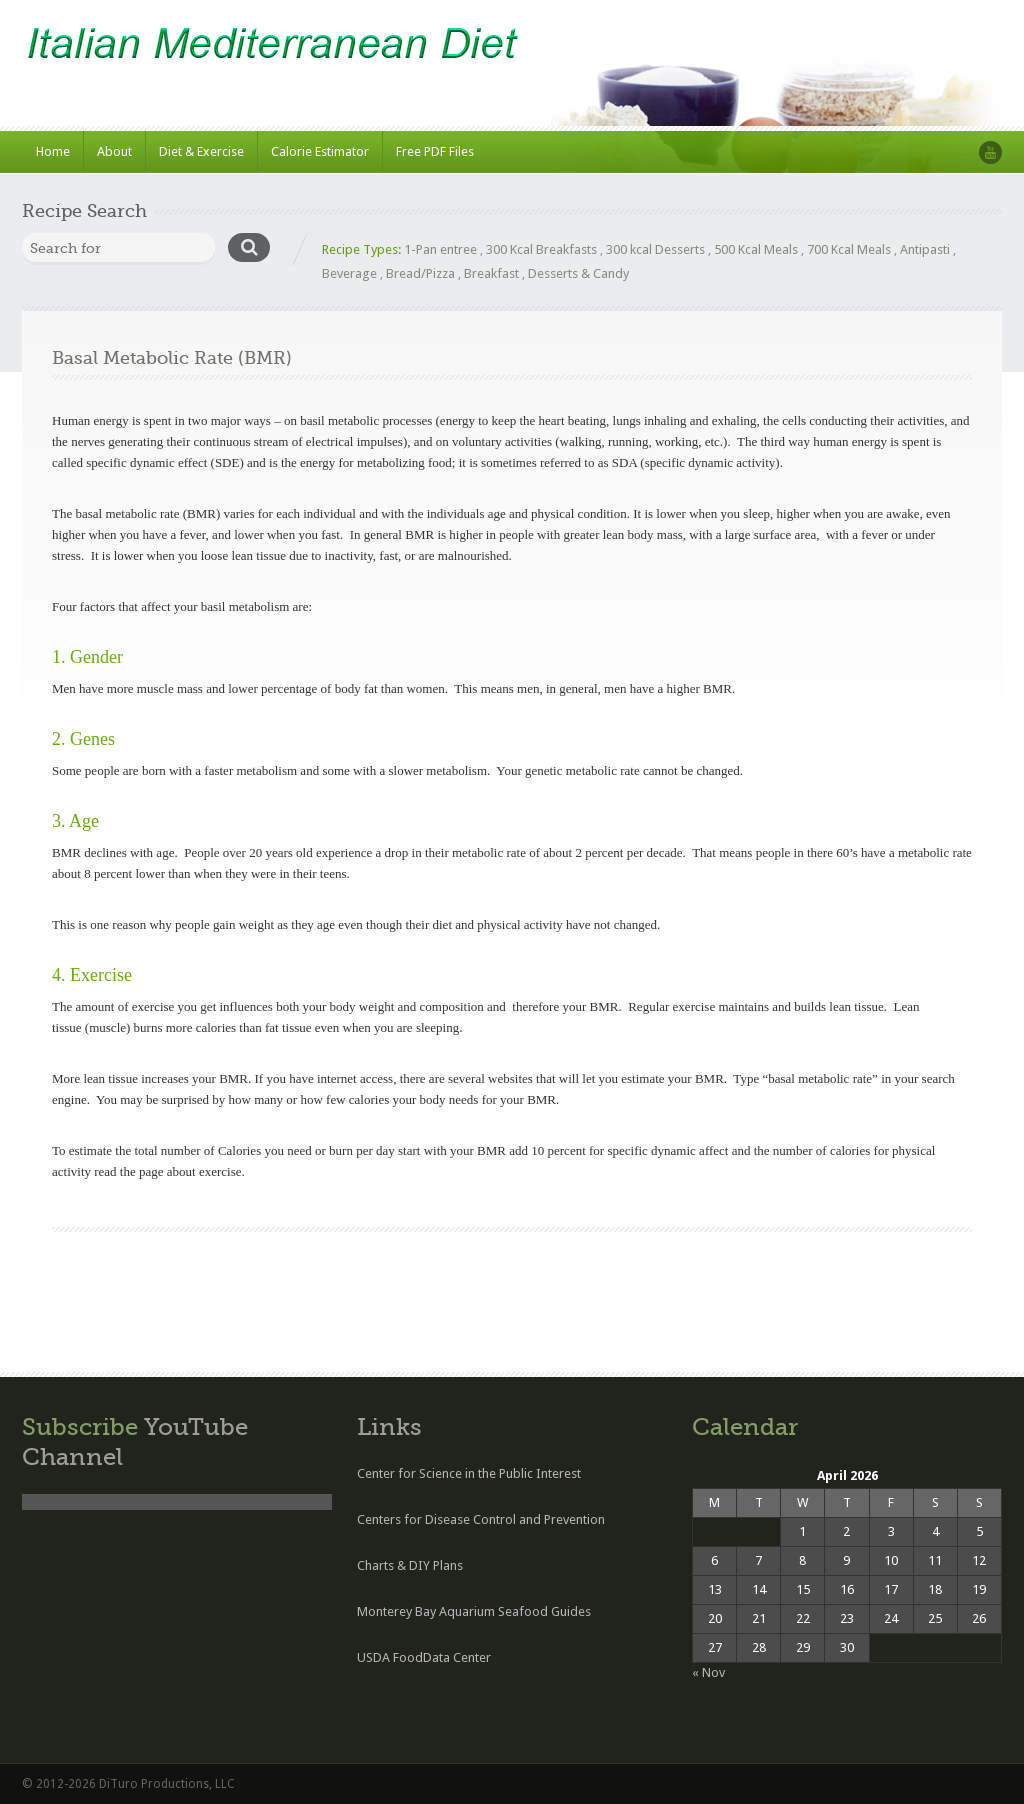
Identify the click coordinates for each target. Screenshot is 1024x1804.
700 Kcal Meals (849, 249)
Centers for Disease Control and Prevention (481, 1519)
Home (53, 151)
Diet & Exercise (201, 151)
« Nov (708, 1672)
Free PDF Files (435, 151)
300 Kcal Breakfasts (541, 249)
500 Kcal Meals (756, 249)
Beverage (349, 273)
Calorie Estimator (320, 151)
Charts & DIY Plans (410, 1565)
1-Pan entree (440, 249)
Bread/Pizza (420, 273)
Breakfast (491, 273)
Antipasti (925, 249)
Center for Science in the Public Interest (469, 1473)
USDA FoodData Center (424, 1657)
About (114, 151)
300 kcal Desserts (655, 249)
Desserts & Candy (578, 273)
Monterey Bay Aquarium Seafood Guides (474, 1611)
